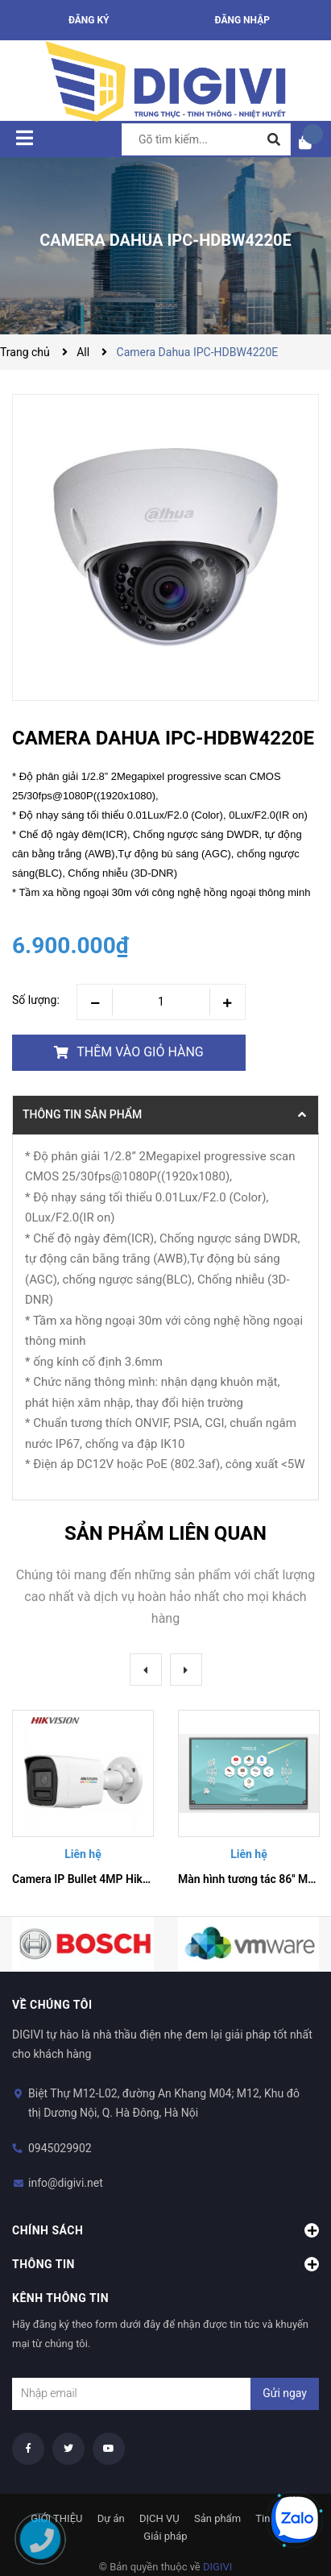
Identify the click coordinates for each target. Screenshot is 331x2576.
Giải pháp (165, 2536)
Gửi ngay (285, 2393)
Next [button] (186, 1669)
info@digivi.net (65, 2182)
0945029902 (60, 2148)
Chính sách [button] (165, 2230)
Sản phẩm (217, 2518)
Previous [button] (146, 1669)
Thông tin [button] (165, 2264)
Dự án (111, 2518)
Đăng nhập (242, 20)
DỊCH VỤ (159, 2518)
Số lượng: (36, 999)
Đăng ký (89, 20)
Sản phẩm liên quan (165, 1533)
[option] (83, 1801)
